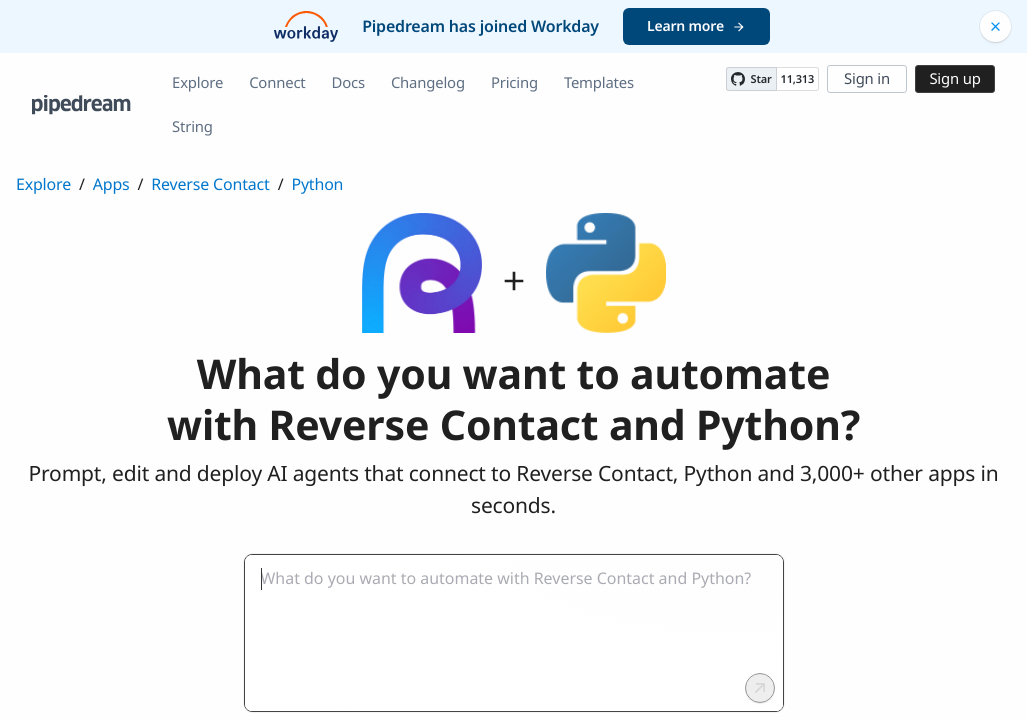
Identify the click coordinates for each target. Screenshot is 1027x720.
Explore (197, 83)
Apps (111, 184)
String (192, 127)
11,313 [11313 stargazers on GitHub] (797, 79)
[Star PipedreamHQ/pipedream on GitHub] (751, 79)
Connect (277, 83)
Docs (348, 83)
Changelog (428, 83)
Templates (599, 83)
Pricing (514, 83)
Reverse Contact (210, 184)
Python (317, 184)
